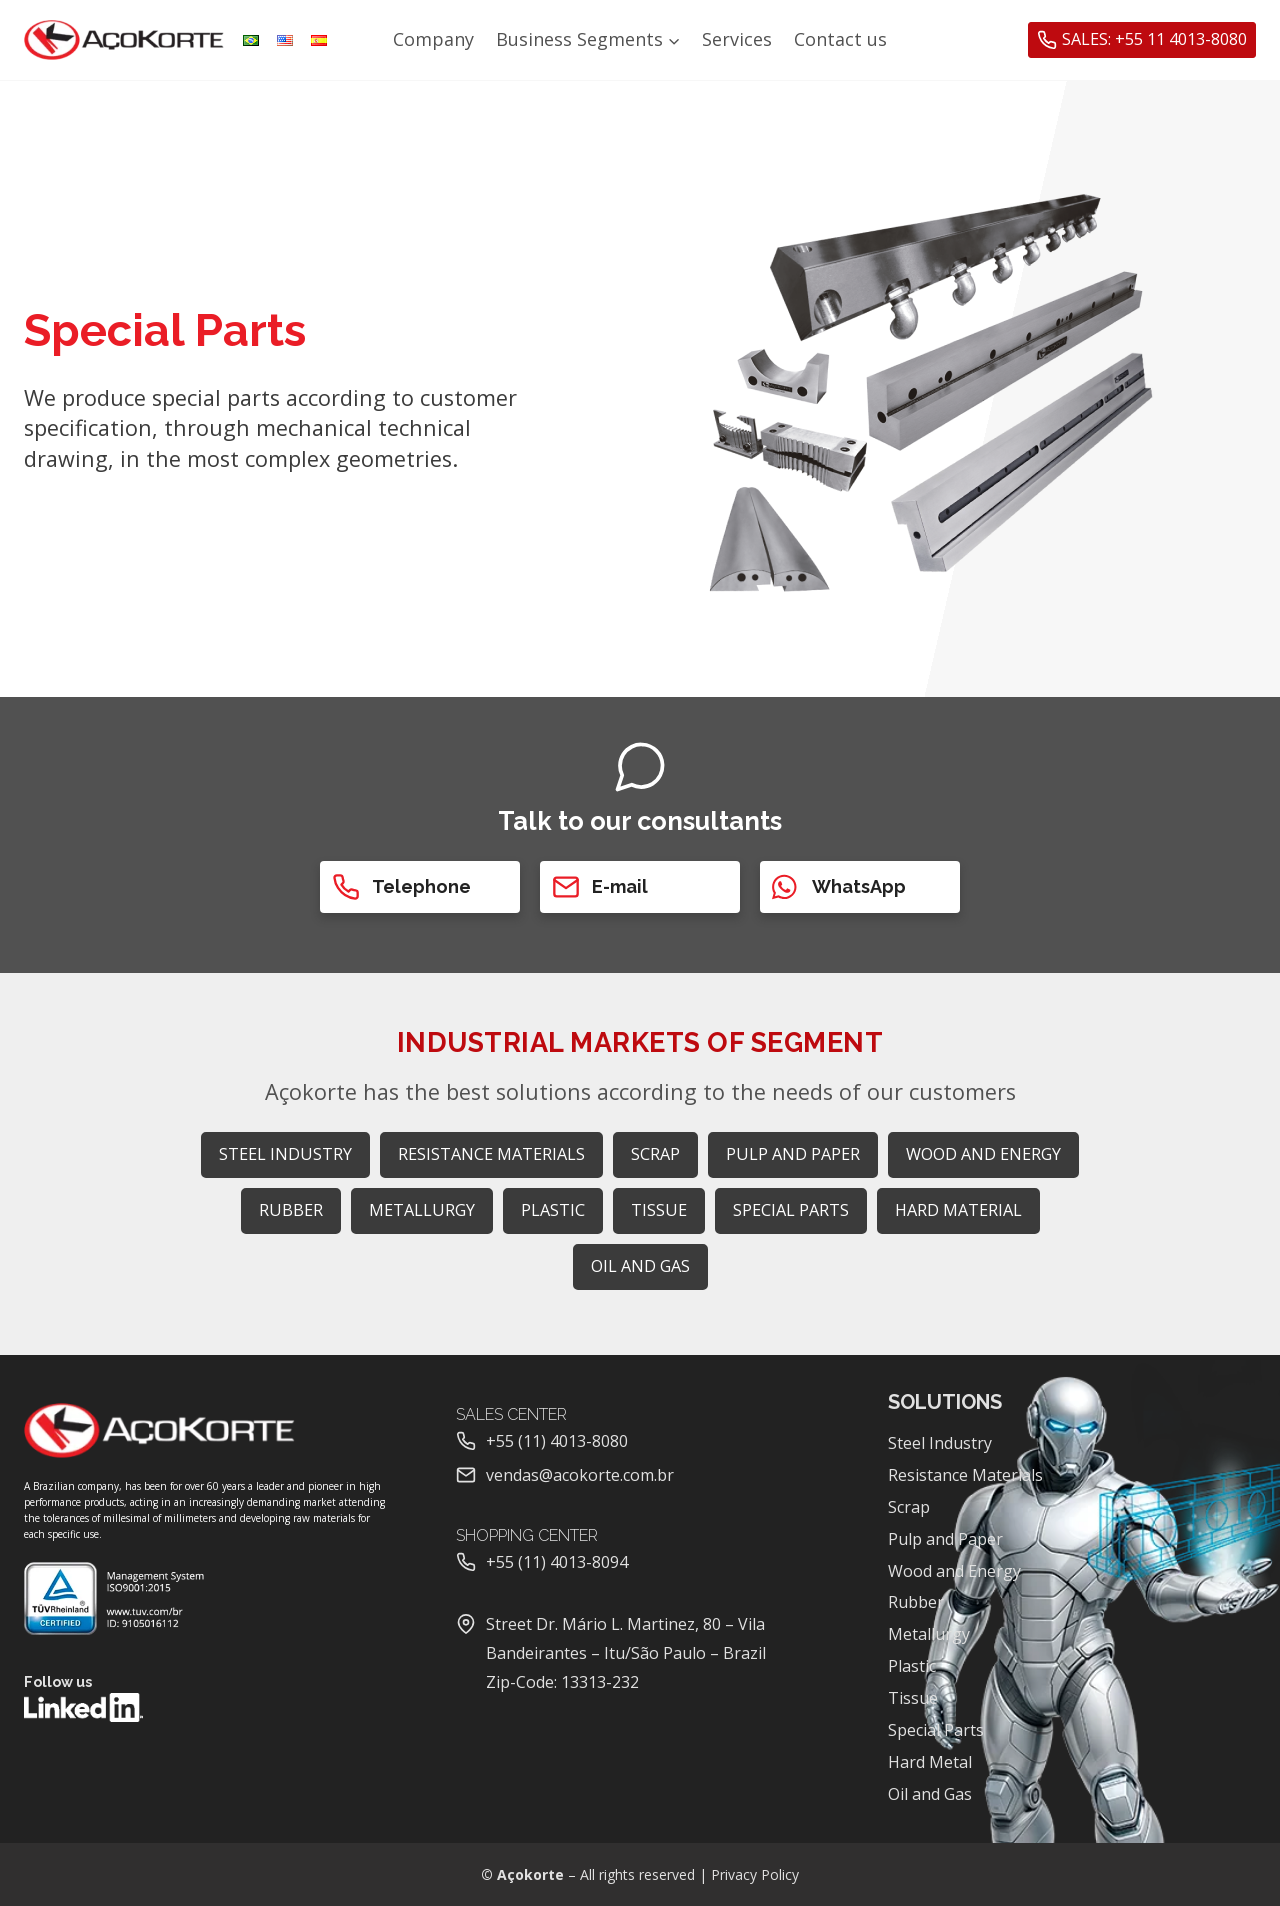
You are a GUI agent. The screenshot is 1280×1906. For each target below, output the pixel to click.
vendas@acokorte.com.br (580, 1475)
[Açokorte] (124, 40)
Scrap (909, 1507)
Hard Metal (930, 1762)
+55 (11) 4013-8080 (557, 1441)
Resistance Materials (965, 1475)
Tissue (913, 1698)
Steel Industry (940, 1443)
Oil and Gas (930, 1794)
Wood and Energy (954, 1571)
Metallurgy (929, 1634)
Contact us (840, 39)
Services (737, 39)
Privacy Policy (755, 1874)
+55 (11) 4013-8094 (557, 1562)
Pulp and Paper (945, 1539)
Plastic (912, 1666)
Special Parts (936, 1730)
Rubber (916, 1602)
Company (433, 39)
